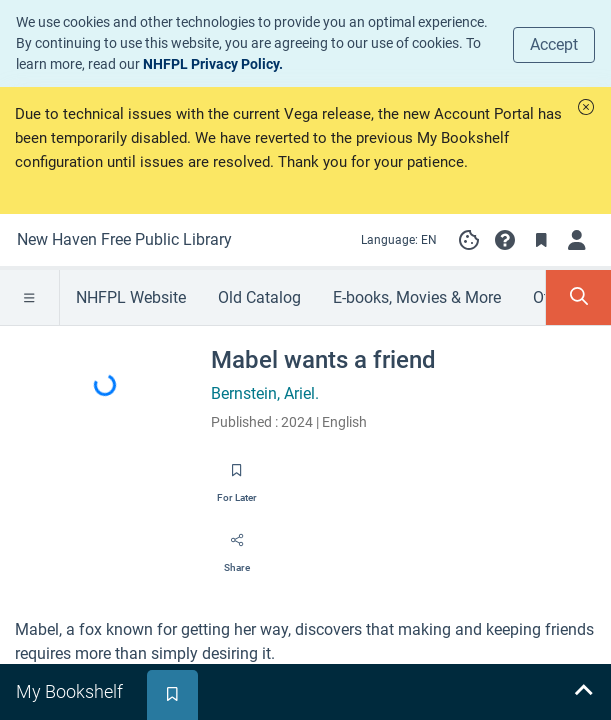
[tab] (71, 692)
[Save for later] (237, 477)
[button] (586, 107)
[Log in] (577, 240)
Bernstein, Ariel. (265, 393)
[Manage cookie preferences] (469, 240)
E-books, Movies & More (417, 297)
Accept (554, 44)
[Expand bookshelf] (583, 692)
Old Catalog (259, 297)
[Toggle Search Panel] (578, 297)
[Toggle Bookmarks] (541, 240)
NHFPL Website (131, 297)
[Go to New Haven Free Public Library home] (124, 240)
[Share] (237, 547)
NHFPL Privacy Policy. (213, 64)
